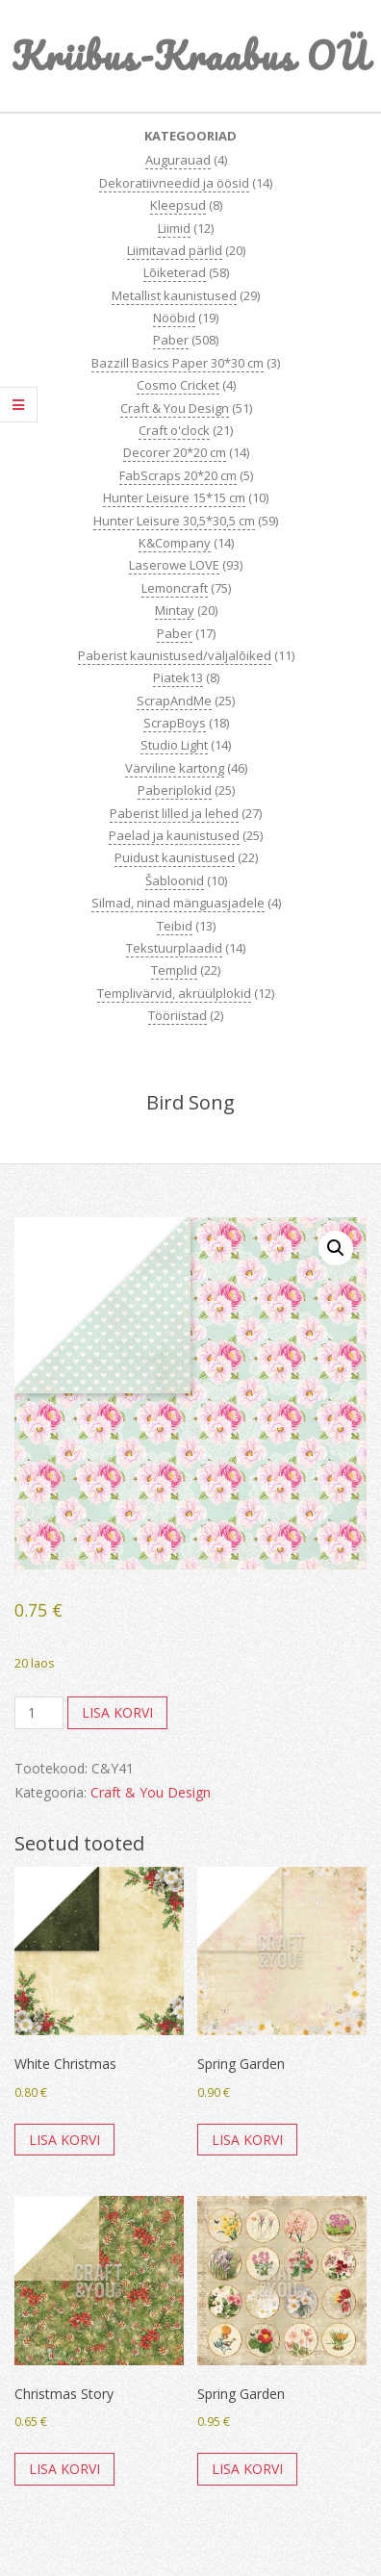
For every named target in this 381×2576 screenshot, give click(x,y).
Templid (174, 970)
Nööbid (174, 317)
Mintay (174, 610)
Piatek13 (178, 677)
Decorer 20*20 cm (174, 452)
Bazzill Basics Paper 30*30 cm (177, 362)
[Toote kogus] (39, 1712)
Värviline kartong (174, 768)
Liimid (174, 228)
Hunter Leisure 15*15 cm (174, 497)
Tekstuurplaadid (174, 947)
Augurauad (178, 159)
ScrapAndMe (174, 700)
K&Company (175, 542)
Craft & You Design (174, 408)
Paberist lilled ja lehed (174, 813)
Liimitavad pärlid (174, 250)
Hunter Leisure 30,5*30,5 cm (174, 520)
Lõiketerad (174, 272)
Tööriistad (177, 1015)
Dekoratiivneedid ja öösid (174, 182)
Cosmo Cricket (178, 385)
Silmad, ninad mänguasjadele (178, 902)
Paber (171, 339)
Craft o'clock (174, 430)
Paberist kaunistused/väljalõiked (174, 655)
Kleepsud (178, 205)
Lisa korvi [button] (64, 2139)
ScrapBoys (174, 722)
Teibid (174, 925)
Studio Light (174, 744)
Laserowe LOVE (174, 565)
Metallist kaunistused (174, 295)
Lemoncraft (174, 588)
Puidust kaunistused (174, 857)
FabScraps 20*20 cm (178, 475)
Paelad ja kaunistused (174, 835)
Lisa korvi (117, 1712)
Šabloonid (174, 880)
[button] (335, 1248)
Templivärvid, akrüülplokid (174, 993)
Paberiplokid (175, 790)
